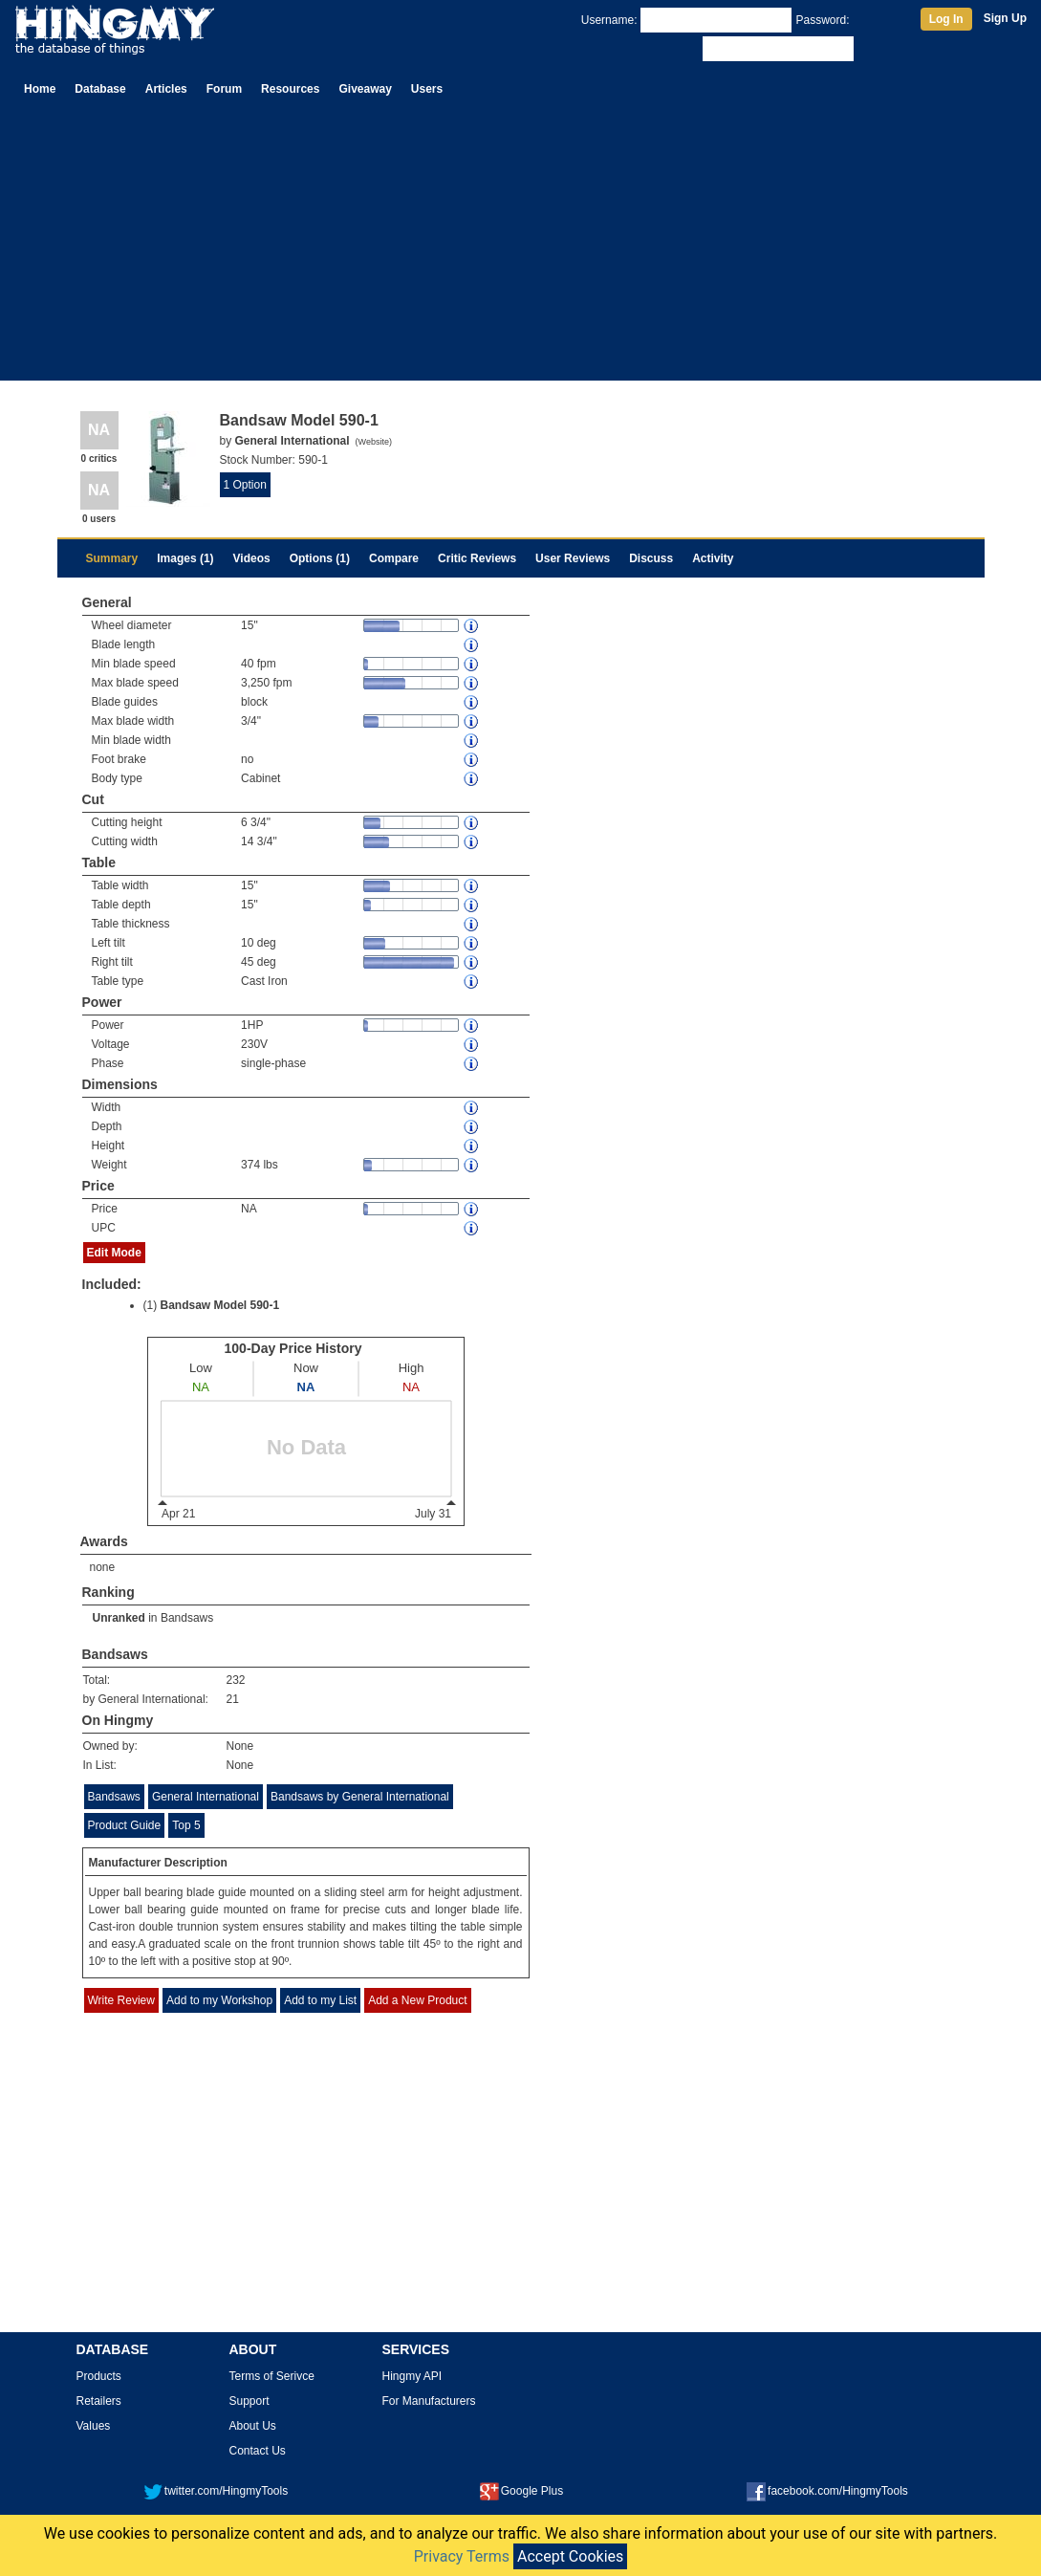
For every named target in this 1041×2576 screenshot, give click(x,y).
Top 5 (186, 1825)
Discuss (651, 558)
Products (98, 2376)
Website (373, 442)
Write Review (121, 2000)
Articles (166, 89)
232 (236, 1680)
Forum (224, 89)
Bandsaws (187, 1618)
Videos (252, 558)
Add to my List (320, 2000)
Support (249, 2401)
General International (205, 1796)
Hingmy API (412, 2376)
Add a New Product (417, 2000)
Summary (112, 558)
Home (39, 89)
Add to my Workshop (219, 2000)
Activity (712, 558)
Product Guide (125, 1825)
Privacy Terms (462, 2556)
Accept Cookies (570, 2556)
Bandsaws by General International (360, 1796)
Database (100, 89)
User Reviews (572, 558)
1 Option (245, 484)
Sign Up (1005, 18)
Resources (290, 89)
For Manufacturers (429, 2401)
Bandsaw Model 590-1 (220, 1305)
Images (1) (185, 558)
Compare (394, 558)
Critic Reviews (477, 558)
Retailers (98, 2401)
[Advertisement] (520, 247)
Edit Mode (114, 1252)
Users (427, 89)
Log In (946, 19)
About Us (252, 2426)
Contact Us (257, 2450)
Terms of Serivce (271, 2376)
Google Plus (521, 2491)
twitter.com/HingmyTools (215, 2491)
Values (93, 2426)
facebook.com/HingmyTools (827, 2491)
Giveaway (364, 89)
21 (233, 1699)
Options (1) (320, 558)
